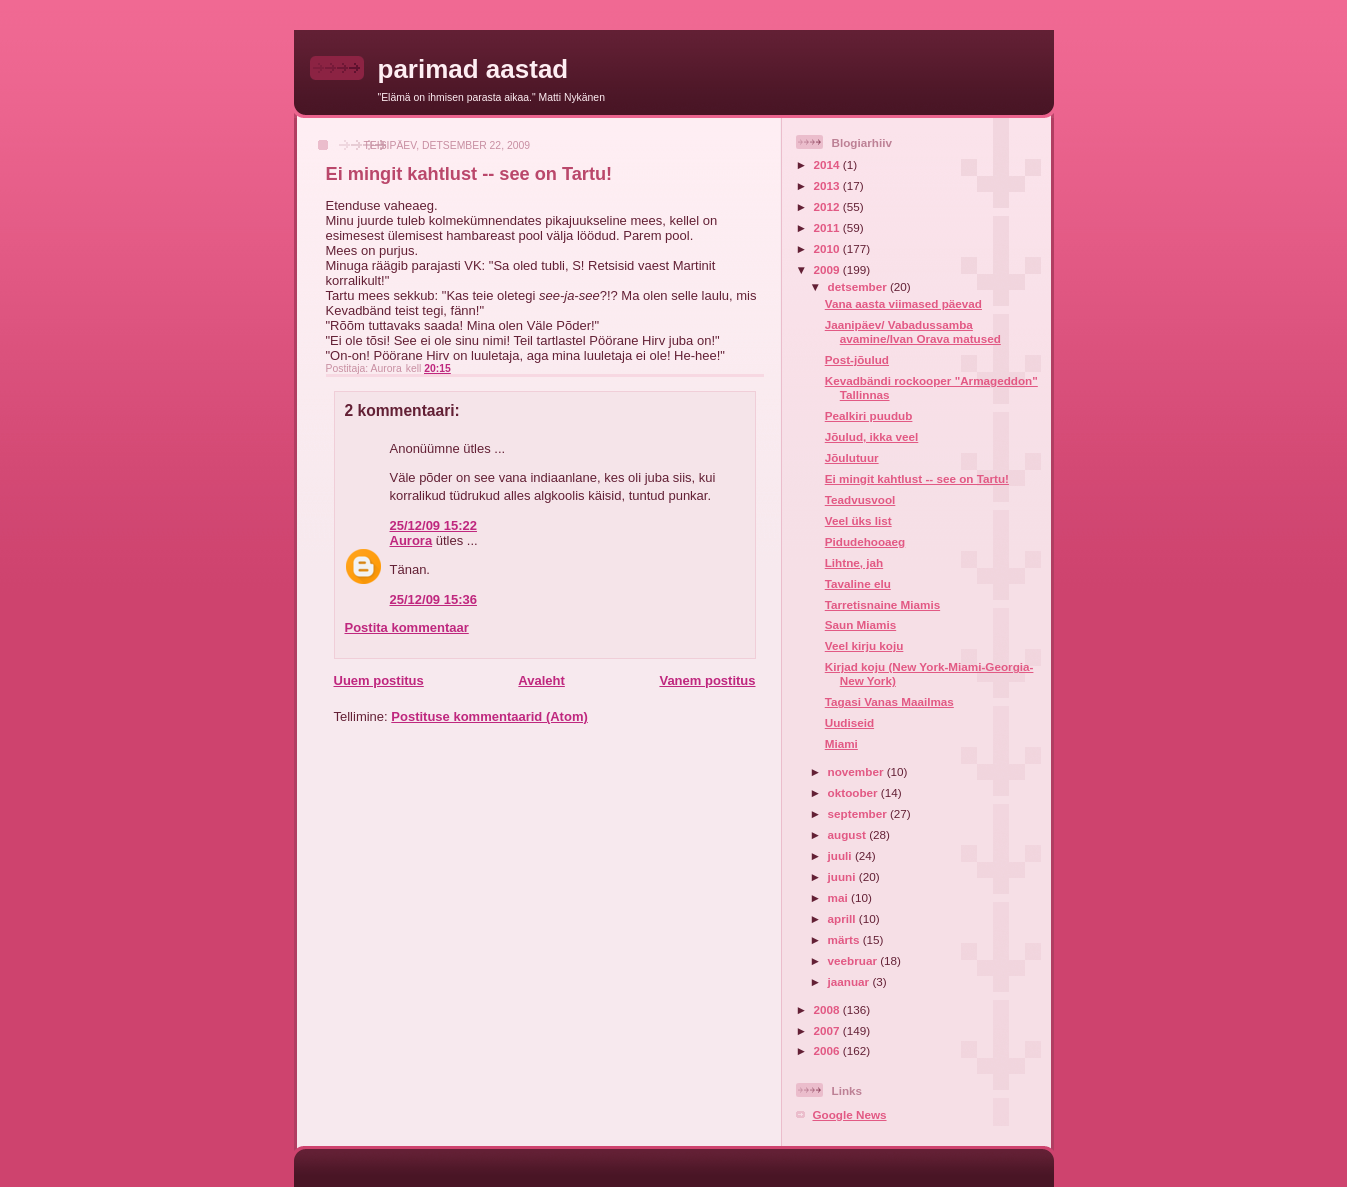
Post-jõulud (857, 359)
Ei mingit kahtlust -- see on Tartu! (917, 478)
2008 (828, 1009)
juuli (841, 855)
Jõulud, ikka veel (872, 436)
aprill (843, 918)
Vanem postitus (707, 680)
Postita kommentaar (407, 627)
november (857, 771)
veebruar (854, 960)
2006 (828, 1050)
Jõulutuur (852, 457)
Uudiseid (849, 722)
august (849, 834)
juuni (843, 876)
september (859, 813)
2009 (828, 269)
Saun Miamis (860, 624)
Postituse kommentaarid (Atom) (489, 716)
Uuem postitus (379, 680)
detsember (859, 286)
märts (845, 939)
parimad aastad (473, 69)
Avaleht (541, 680)
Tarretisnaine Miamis (882, 604)
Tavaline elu (858, 583)
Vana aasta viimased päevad (903, 303)
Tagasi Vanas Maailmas (889, 701)
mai (839, 897)
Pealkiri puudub (869, 415)
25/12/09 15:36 (433, 599)
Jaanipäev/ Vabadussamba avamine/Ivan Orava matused (913, 331)
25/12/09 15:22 (433, 525)
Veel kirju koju (864, 645)
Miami (841, 743)
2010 (828, 248)
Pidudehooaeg (865, 541)
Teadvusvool (860, 499)
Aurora (411, 540)
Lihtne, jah (854, 562)
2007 (828, 1030)
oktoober (854, 792)
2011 (828, 227)
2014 (828, 164)
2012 (828, 206)
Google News (850, 1114)
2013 (828, 185)
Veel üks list (858, 520)
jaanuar (850, 981)
